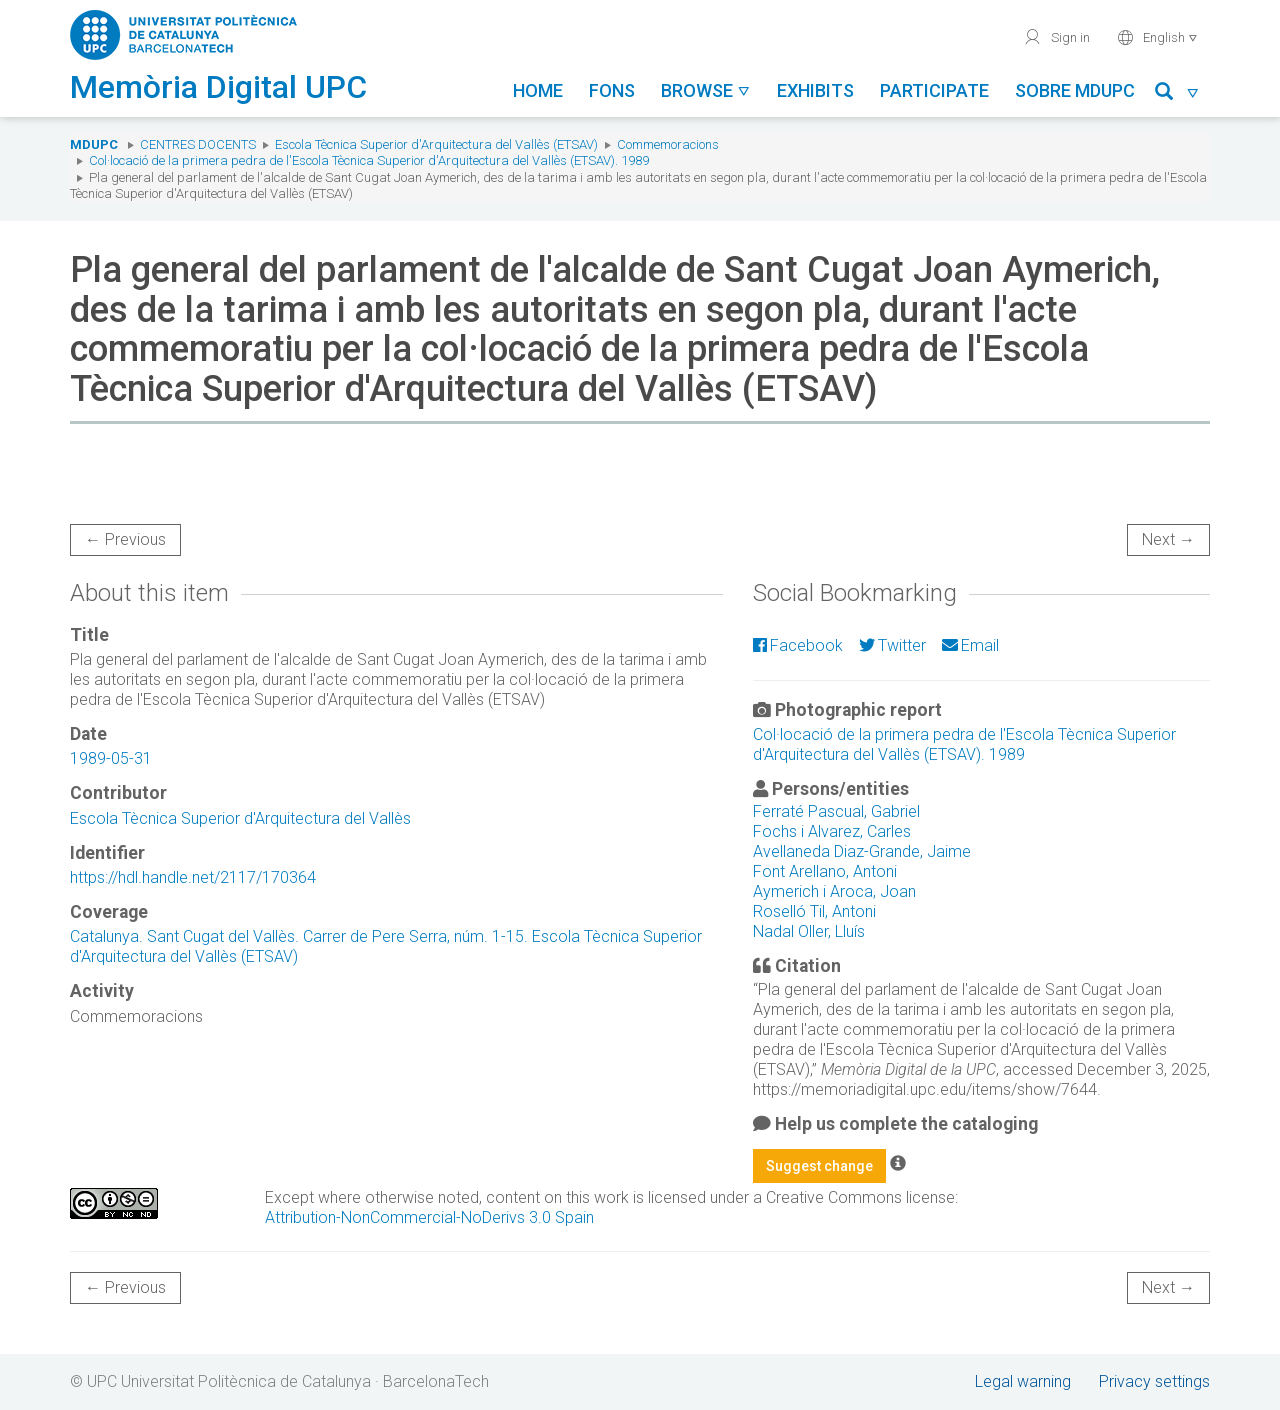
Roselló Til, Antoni (814, 911)
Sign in (1056, 37)
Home (538, 90)
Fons (612, 90)
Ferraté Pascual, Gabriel (836, 811)
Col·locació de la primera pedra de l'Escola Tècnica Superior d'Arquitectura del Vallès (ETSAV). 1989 (369, 160)
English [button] (1157, 37)
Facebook (798, 645)
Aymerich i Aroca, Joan (834, 891)
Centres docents (198, 144)
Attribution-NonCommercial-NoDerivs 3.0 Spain (429, 1217)
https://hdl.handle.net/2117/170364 (193, 877)
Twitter (892, 645)
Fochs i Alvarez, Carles (832, 831)
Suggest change (819, 1166)
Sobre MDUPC (1075, 90)
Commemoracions (668, 144)
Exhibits (815, 90)
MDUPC (94, 144)
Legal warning (1023, 1381)
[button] (1177, 94)
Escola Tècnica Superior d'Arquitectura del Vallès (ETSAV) (436, 144)
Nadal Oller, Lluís (809, 931)
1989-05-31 (111, 758)
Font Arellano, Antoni (825, 871)
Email (970, 645)
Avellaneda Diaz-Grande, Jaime (862, 851)
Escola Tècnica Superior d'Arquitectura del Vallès (240, 818)
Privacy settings (1154, 1381)
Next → (1168, 539)
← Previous (125, 539)
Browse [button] (706, 90)
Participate (934, 90)
